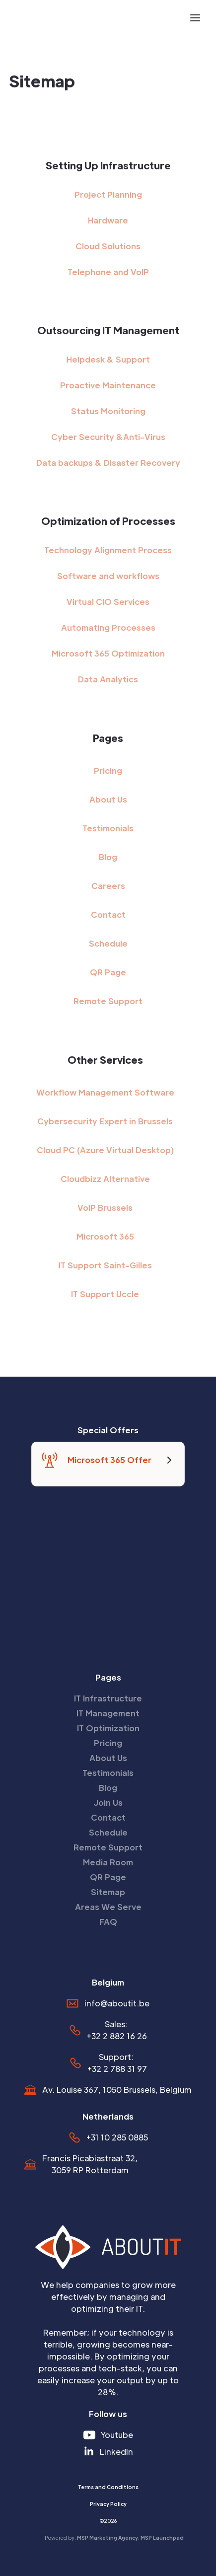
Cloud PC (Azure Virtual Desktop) (105, 1150)
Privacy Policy (108, 2504)
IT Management (108, 1713)
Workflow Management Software (105, 1092)
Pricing (108, 770)
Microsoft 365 (105, 1236)
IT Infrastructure (108, 1698)
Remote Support (108, 1001)
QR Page (108, 972)
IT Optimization (108, 1728)
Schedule (108, 943)
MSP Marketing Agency (107, 2537)
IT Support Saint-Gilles (105, 1265)
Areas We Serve (108, 1907)
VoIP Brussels (105, 1207)
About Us (108, 799)
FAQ (108, 1921)
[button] (195, 18)
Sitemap (108, 1892)
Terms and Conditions (108, 2487)
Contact (108, 914)
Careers (108, 886)
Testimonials (108, 828)
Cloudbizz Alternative (105, 1179)
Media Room (108, 1862)
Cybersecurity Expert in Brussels (105, 1121)
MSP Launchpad (162, 2537)
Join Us (108, 1802)
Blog (108, 857)
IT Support (105, 1294)
